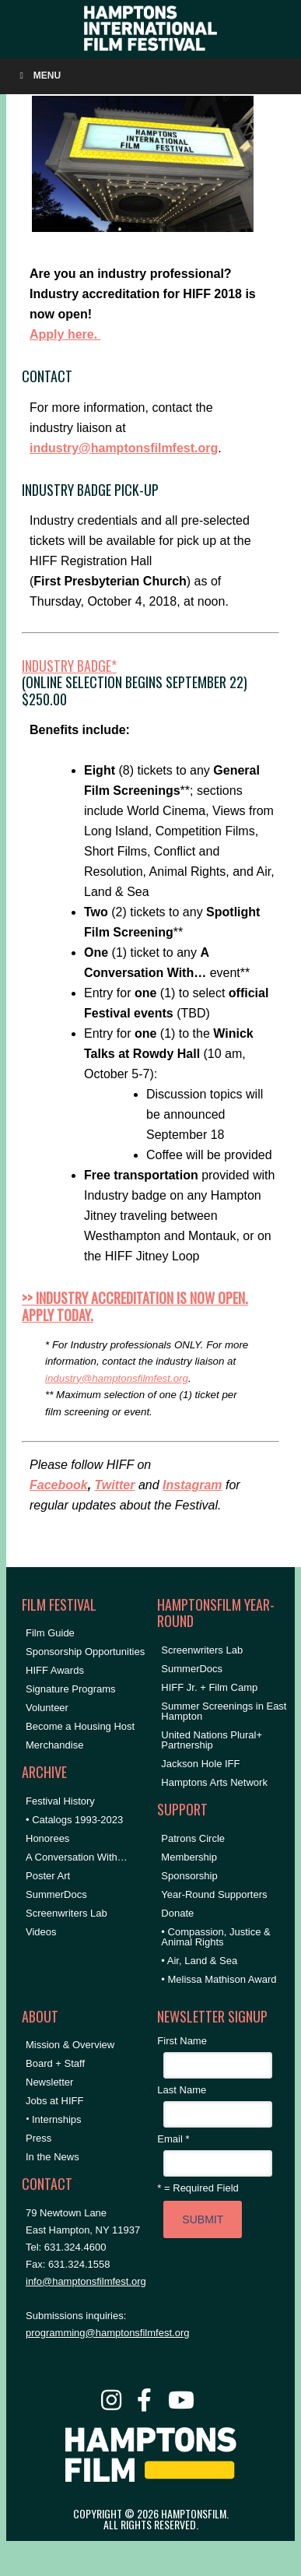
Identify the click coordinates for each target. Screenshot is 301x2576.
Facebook (59, 1485)
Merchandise (54, 1745)
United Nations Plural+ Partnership (211, 1740)
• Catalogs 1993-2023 (74, 1820)
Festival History (60, 1801)
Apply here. (65, 334)
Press (38, 2138)
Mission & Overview (70, 2045)
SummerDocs (56, 1894)
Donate (177, 1913)
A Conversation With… (77, 1857)
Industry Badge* (69, 665)
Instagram (192, 1485)
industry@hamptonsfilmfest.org (124, 448)
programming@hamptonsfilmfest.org (107, 2333)
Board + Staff (55, 2063)
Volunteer (47, 1707)
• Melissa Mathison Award (218, 1979)
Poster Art (48, 1876)
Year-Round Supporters (214, 1894)
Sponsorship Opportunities (85, 1651)
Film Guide (50, 1633)
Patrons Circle (193, 1838)
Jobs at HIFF (54, 2101)
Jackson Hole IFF (200, 1763)
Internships (57, 2119)
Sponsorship (189, 1876)
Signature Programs (71, 1689)
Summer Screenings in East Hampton (223, 1711)
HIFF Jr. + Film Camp (209, 1687)
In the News (52, 2157)
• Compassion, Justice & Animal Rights (215, 1937)
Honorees (47, 1838)
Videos (41, 1932)
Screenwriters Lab (66, 1913)
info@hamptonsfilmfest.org (86, 2281)
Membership (189, 1857)
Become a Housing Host (80, 1726)
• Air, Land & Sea (199, 1960)
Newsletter (49, 2082)
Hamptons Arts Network (214, 1782)
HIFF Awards (55, 1670)
